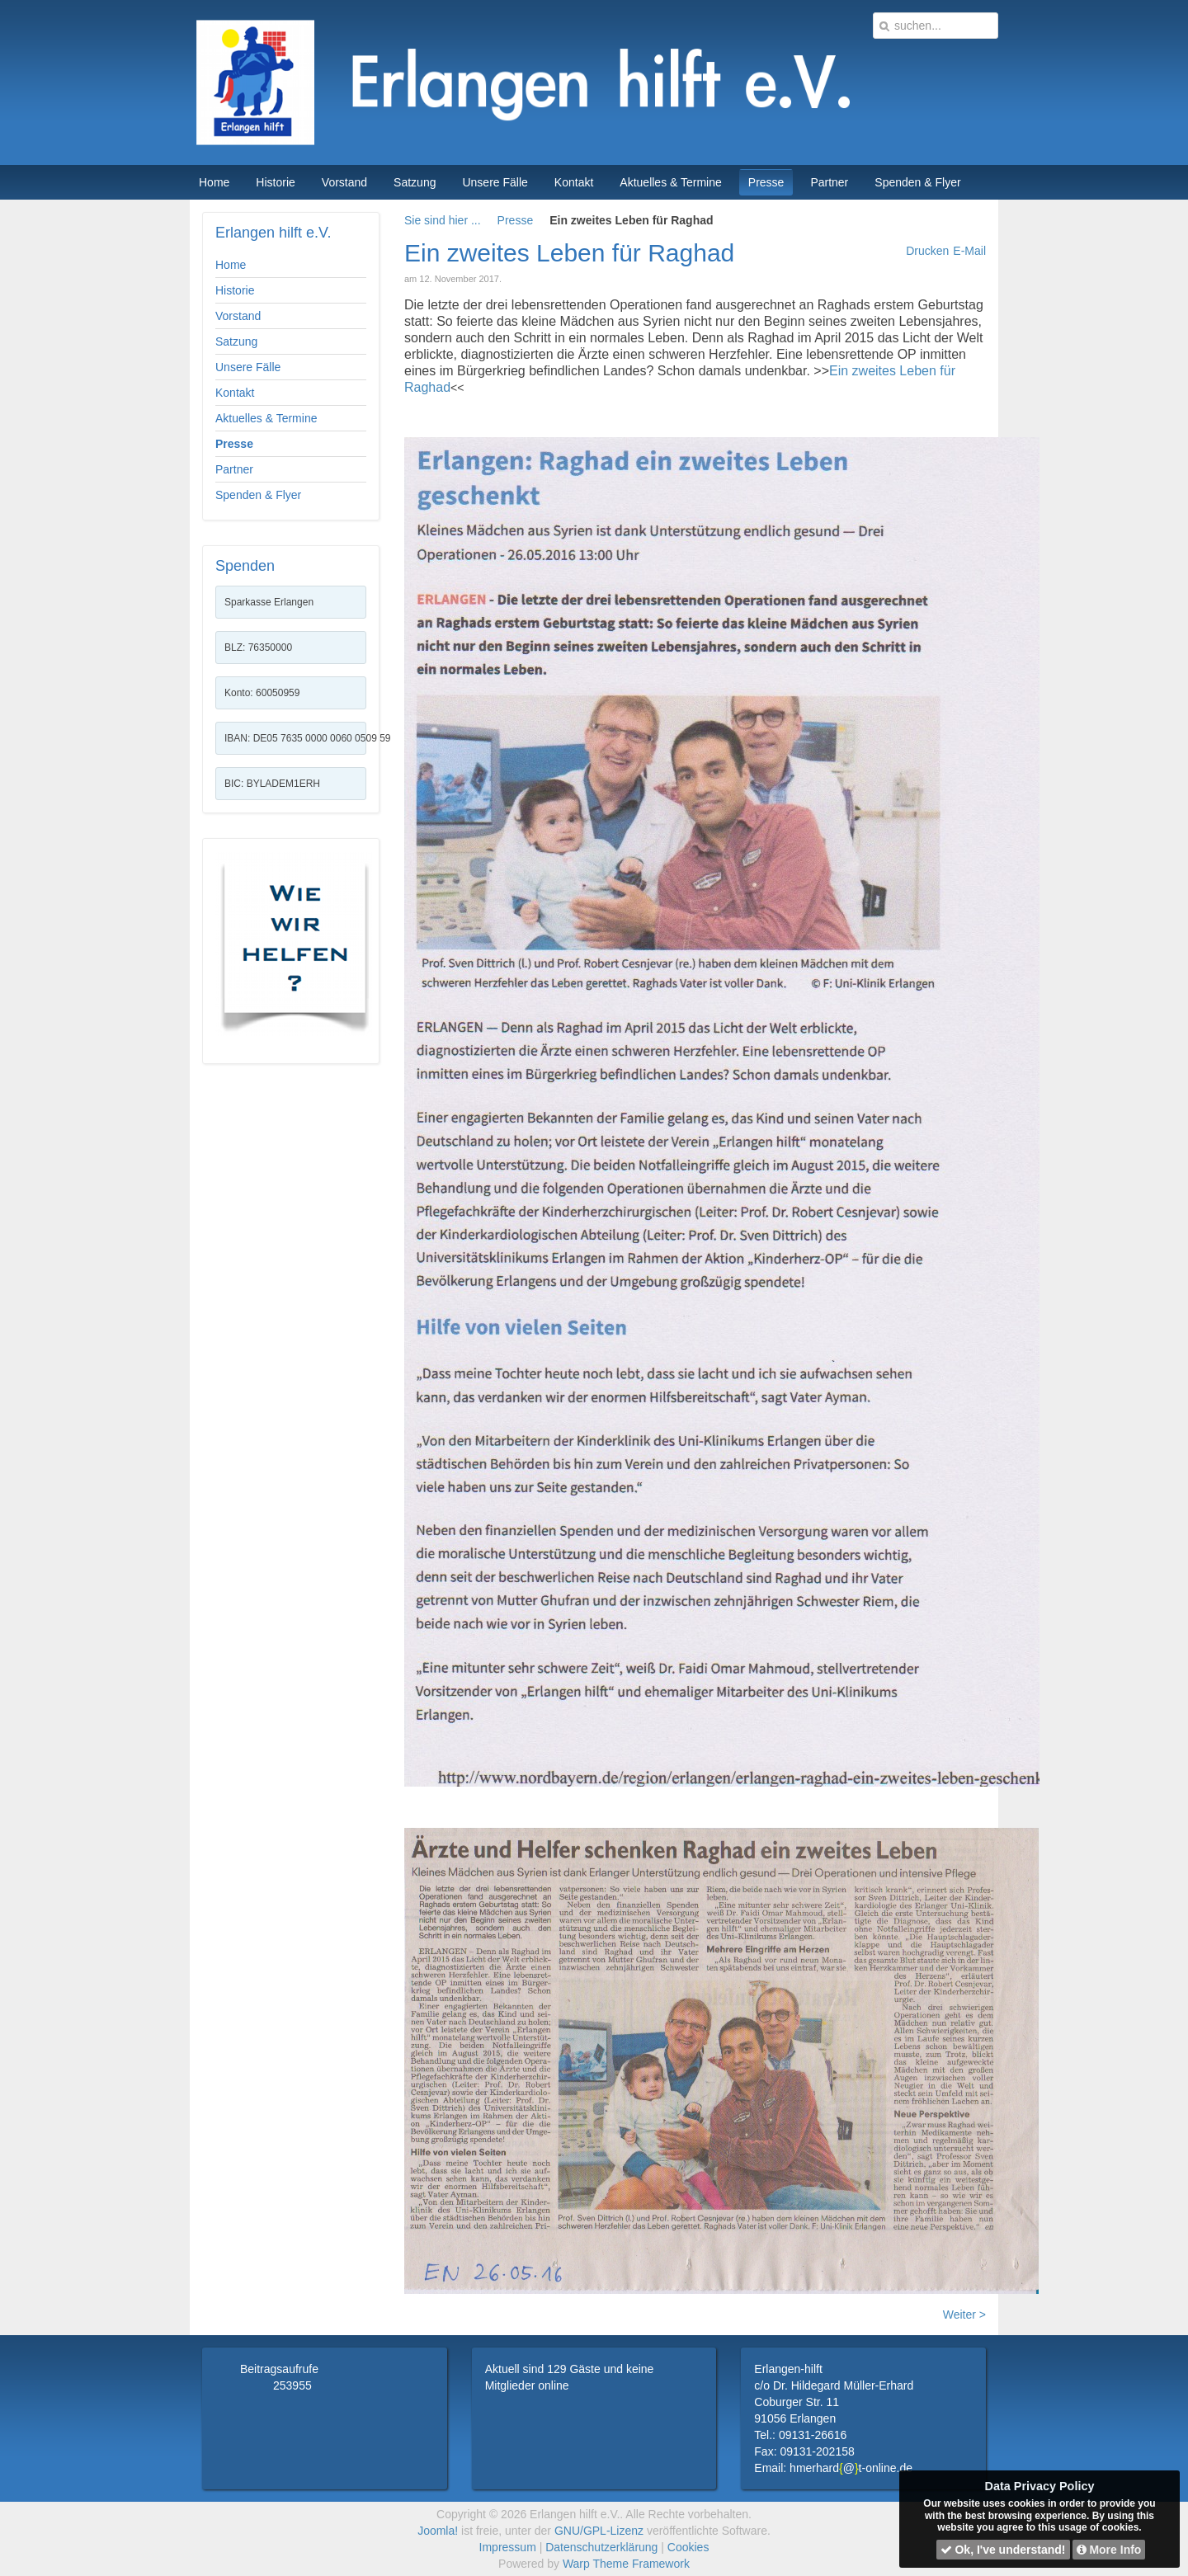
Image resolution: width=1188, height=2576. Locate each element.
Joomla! (437, 2530)
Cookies (688, 2547)
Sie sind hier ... (442, 220)
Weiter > (964, 2314)
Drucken (927, 250)
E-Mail (969, 250)
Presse (515, 220)
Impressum (507, 2547)
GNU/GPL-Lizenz (599, 2530)
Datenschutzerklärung (601, 2547)
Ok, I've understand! (1003, 2549)
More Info (1109, 2549)
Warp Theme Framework (626, 2563)
